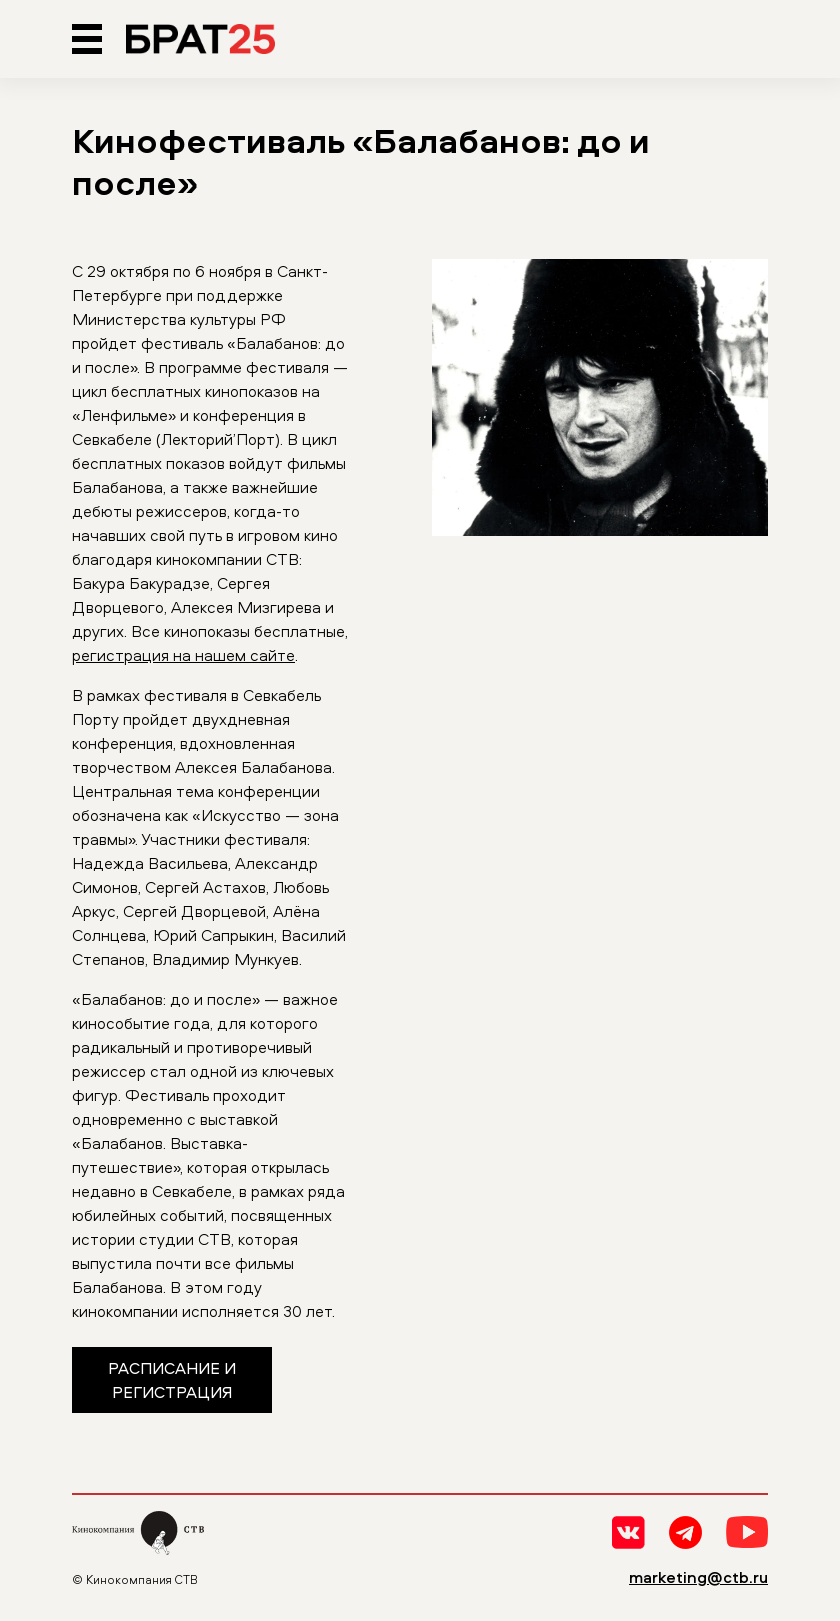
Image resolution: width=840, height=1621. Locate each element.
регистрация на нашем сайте (183, 655)
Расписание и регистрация (172, 1380)
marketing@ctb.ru (698, 1577)
